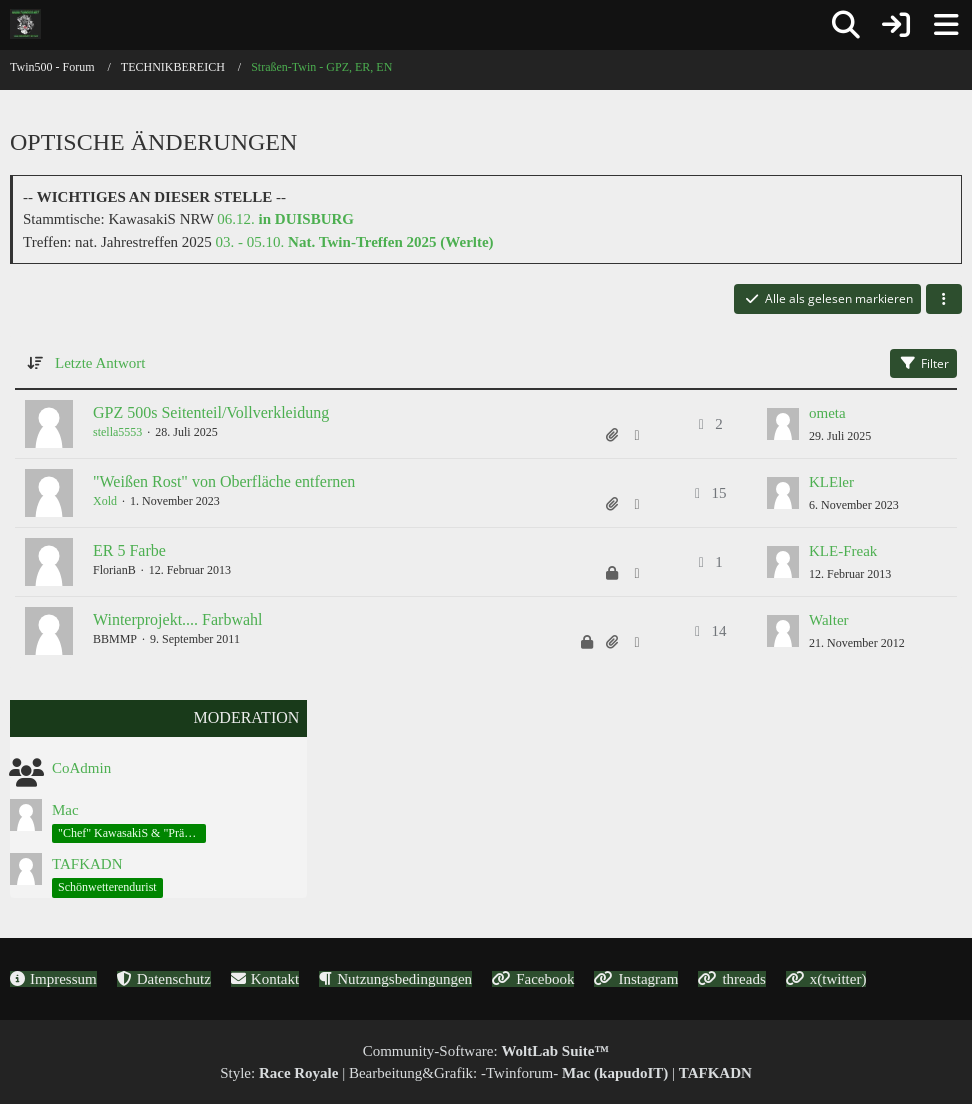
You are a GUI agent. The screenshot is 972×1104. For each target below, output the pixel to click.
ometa (827, 413)
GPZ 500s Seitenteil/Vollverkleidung (211, 412)
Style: (279, 1073)
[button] (944, 299)
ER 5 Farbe (129, 550)
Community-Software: (486, 1051)
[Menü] (946, 25)
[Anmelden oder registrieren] (896, 25)
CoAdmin (81, 768)
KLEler (831, 482)
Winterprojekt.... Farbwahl (178, 619)
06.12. (285, 219)
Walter (829, 620)
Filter (923, 363)
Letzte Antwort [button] (100, 363)
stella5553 (117, 432)
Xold (105, 501)
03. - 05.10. (355, 242)
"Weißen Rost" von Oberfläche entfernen (224, 481)
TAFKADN (87, 864)
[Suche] (846, 25)
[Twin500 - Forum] (25, 24)
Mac (65, 810)
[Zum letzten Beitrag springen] (783, 424)
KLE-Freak (843, 551)
